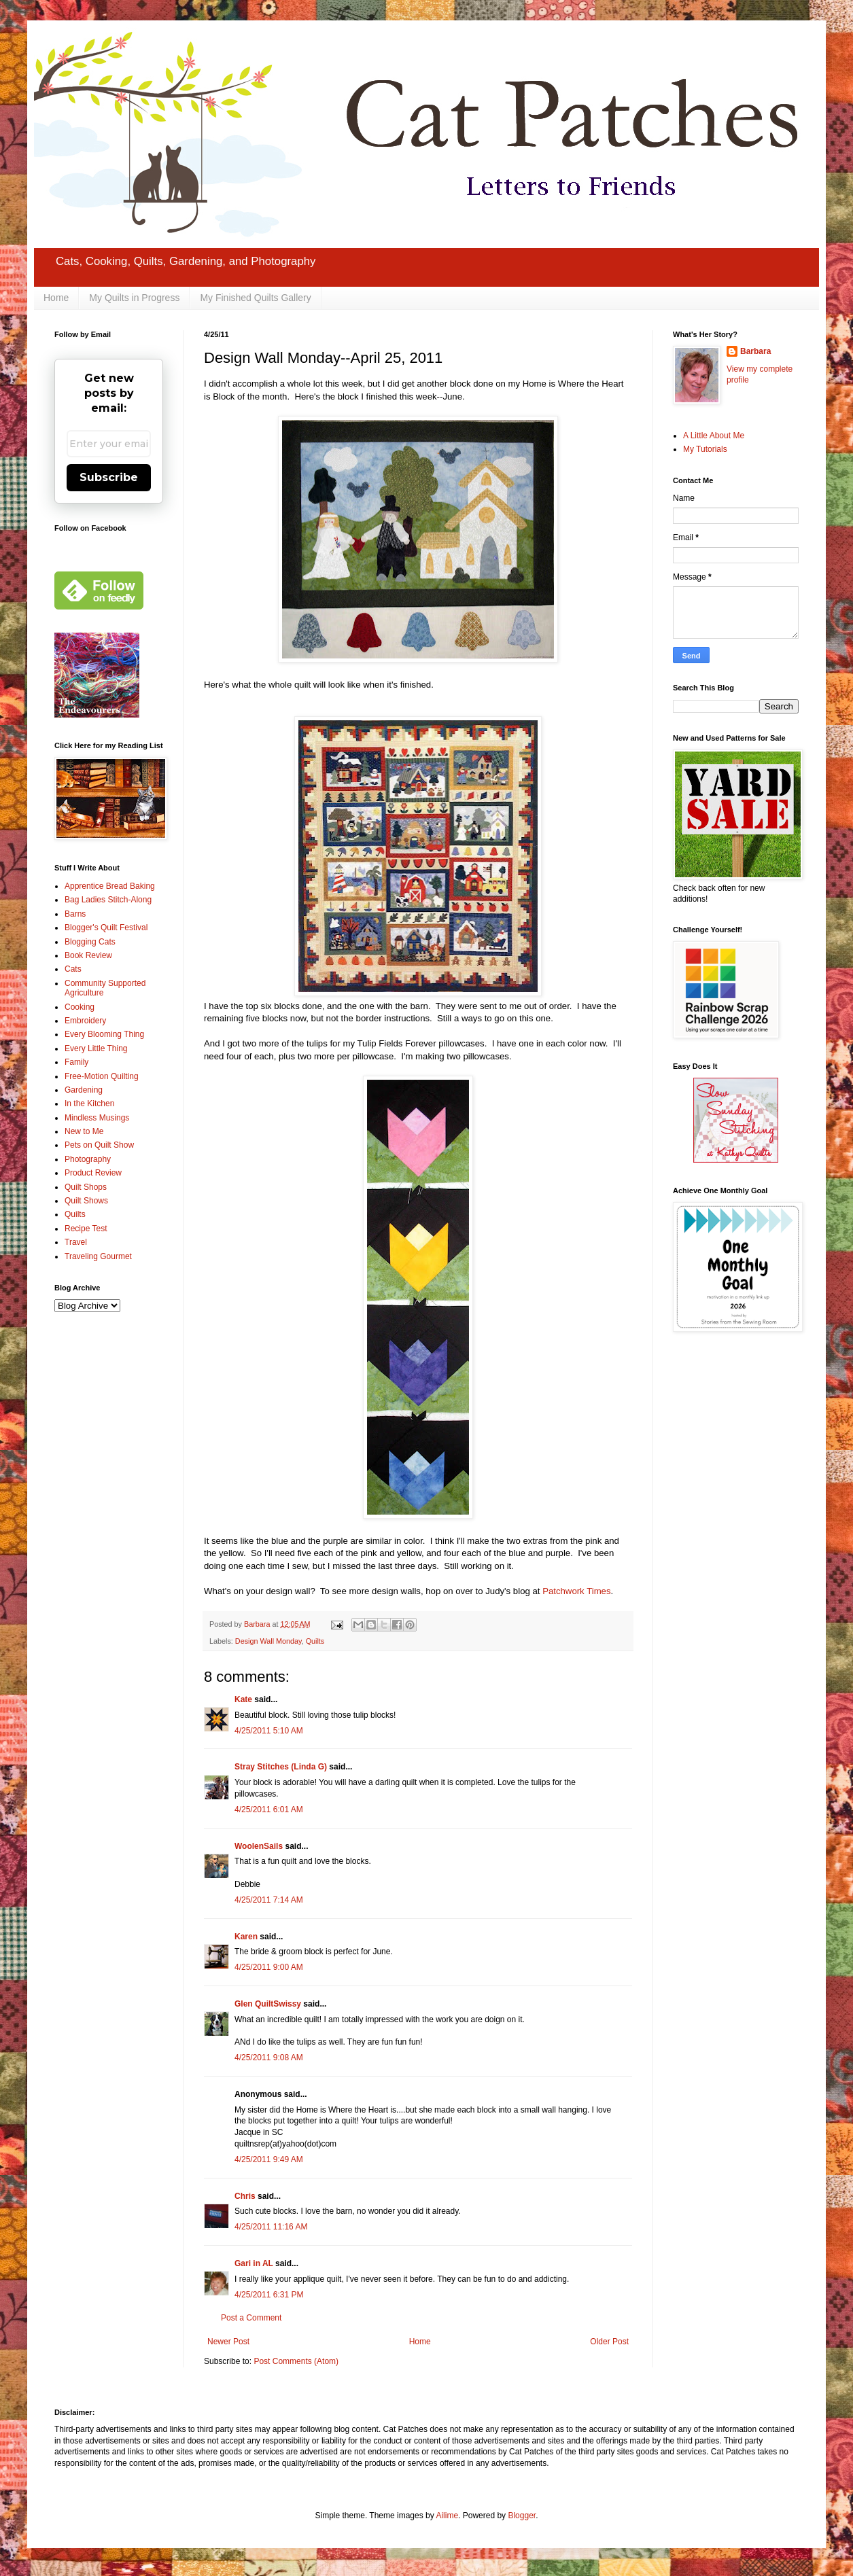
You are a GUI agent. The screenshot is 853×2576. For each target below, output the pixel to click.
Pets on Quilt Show (99, 1145)
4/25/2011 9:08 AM (268, 2057)
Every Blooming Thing (104, 1034)
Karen (246, 1936)
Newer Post (228, 2341)
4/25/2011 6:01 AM (268, 1809)
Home (56, 297)
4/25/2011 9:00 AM (268, 1967)
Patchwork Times (576, 1591)
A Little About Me (713, 435)
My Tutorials (705, 449)
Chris (245, 2196)
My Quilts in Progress (134, 297)
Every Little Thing (96, 1048)
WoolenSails (258, 1846)
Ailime (447, 2515)
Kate (243, 1699)
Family (76, 1062)
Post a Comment (251, 2318)
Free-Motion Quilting (102, 1076)
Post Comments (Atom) (296, 2361)
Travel (76, 1242)
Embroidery (85, 1020)
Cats (73, 969)
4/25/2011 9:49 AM (268, 2159)
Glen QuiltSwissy (267, 2004)
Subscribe (109, 477)
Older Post (609, 2341)
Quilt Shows (86, 1200)
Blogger (522, 2515)
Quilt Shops (86, 1187)
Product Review (93, 1173)
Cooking (79, 1007)
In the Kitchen (89, 1103)
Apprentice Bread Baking (110, 886)
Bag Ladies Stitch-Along (108, 899)
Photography (88, 1159)
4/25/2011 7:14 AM (268, 1900)
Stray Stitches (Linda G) (280, 1766)
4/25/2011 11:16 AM (270, 2226)
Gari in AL (253, 2263)
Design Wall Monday (268, 1641)
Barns (75, 914)
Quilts (315, 1641)
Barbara (755, 351)
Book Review (88, 955)
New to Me (84, 1131)
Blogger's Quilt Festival (106, 927)
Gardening (84, 1090)
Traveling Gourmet (98, 1256)
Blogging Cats (90, 942)
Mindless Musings (97, 1118)
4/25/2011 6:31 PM (268, 2294)
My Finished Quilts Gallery (255, 297)
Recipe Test (86, 1228)
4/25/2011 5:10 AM (268, 1730)
